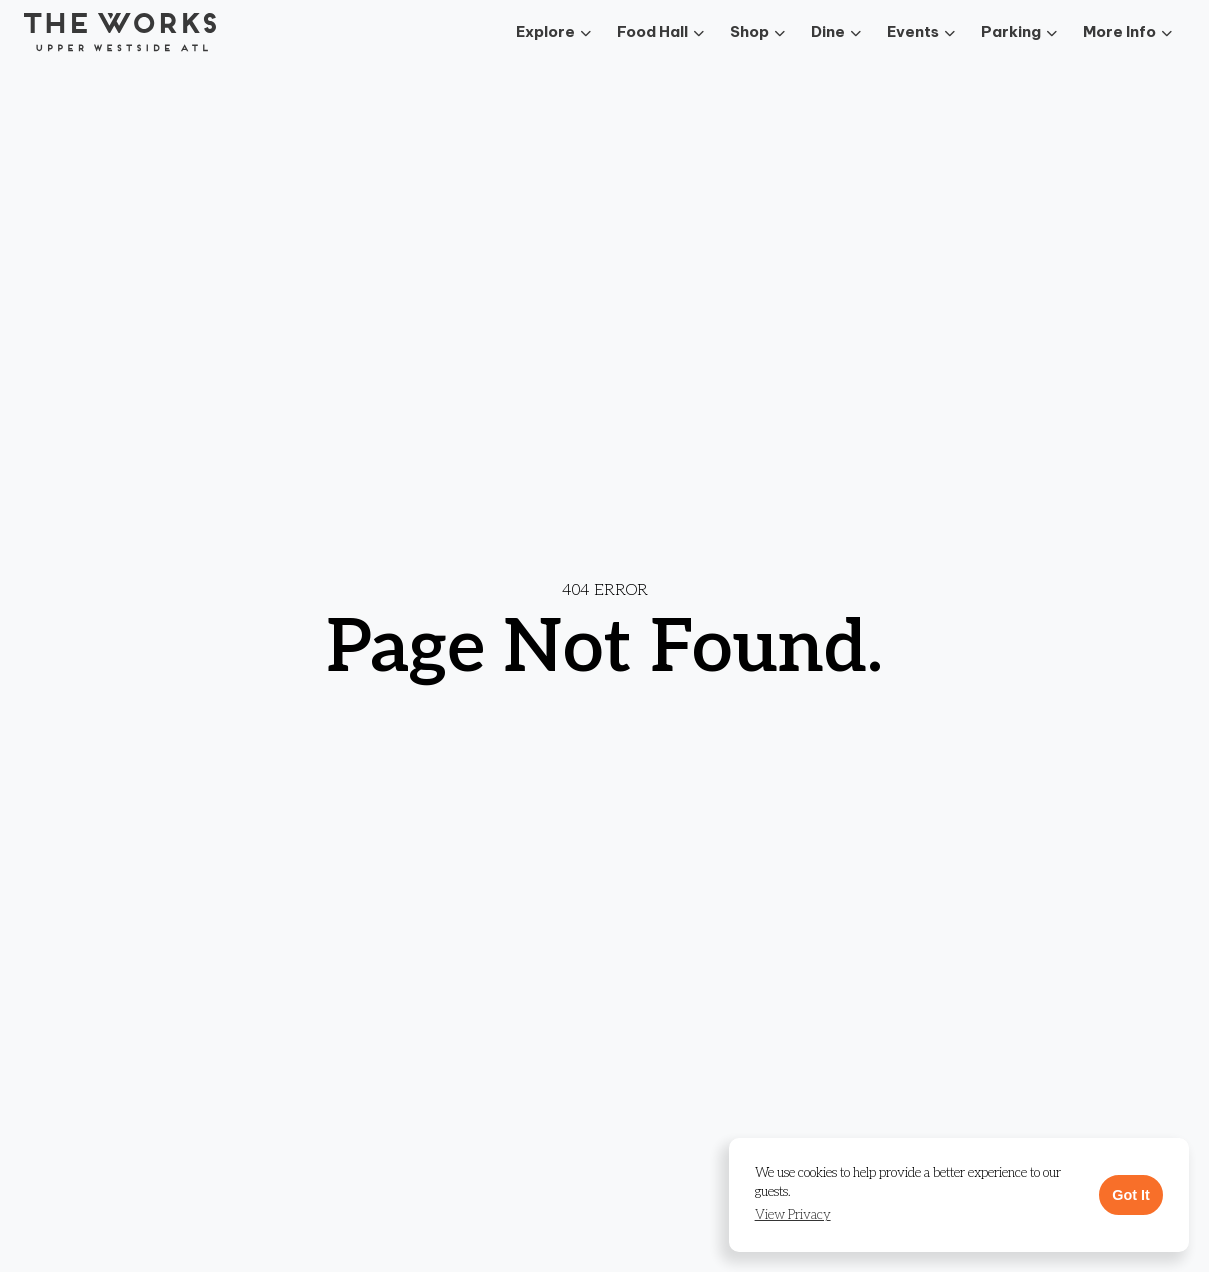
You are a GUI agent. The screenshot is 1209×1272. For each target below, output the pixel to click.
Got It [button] (1131, 1195)
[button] (793, 1215)
